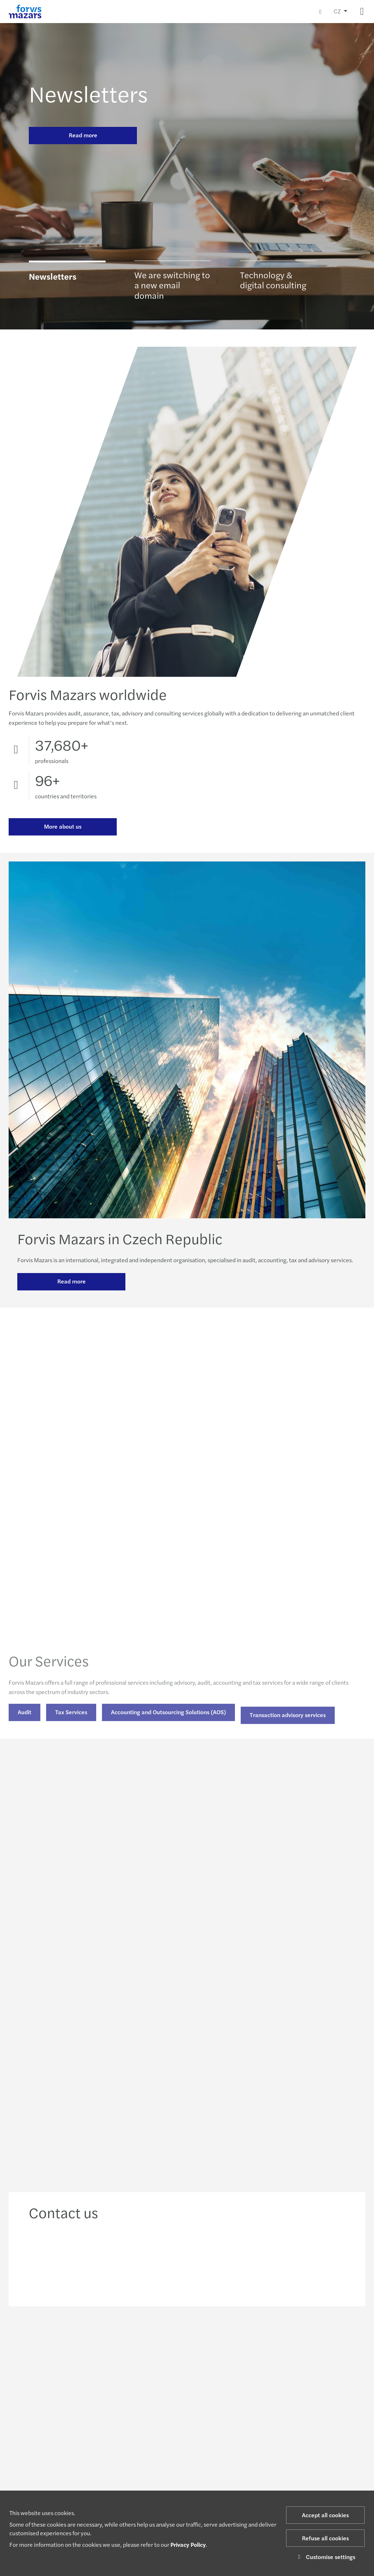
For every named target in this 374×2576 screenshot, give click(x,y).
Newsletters (88, 93)
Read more (83, 135)
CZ (337, 11)
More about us (62, 828)
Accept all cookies (325, 2515)
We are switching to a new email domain (172, 289)
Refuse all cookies (325, 2538)
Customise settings (325, 2557)
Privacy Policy (188, 2544)
